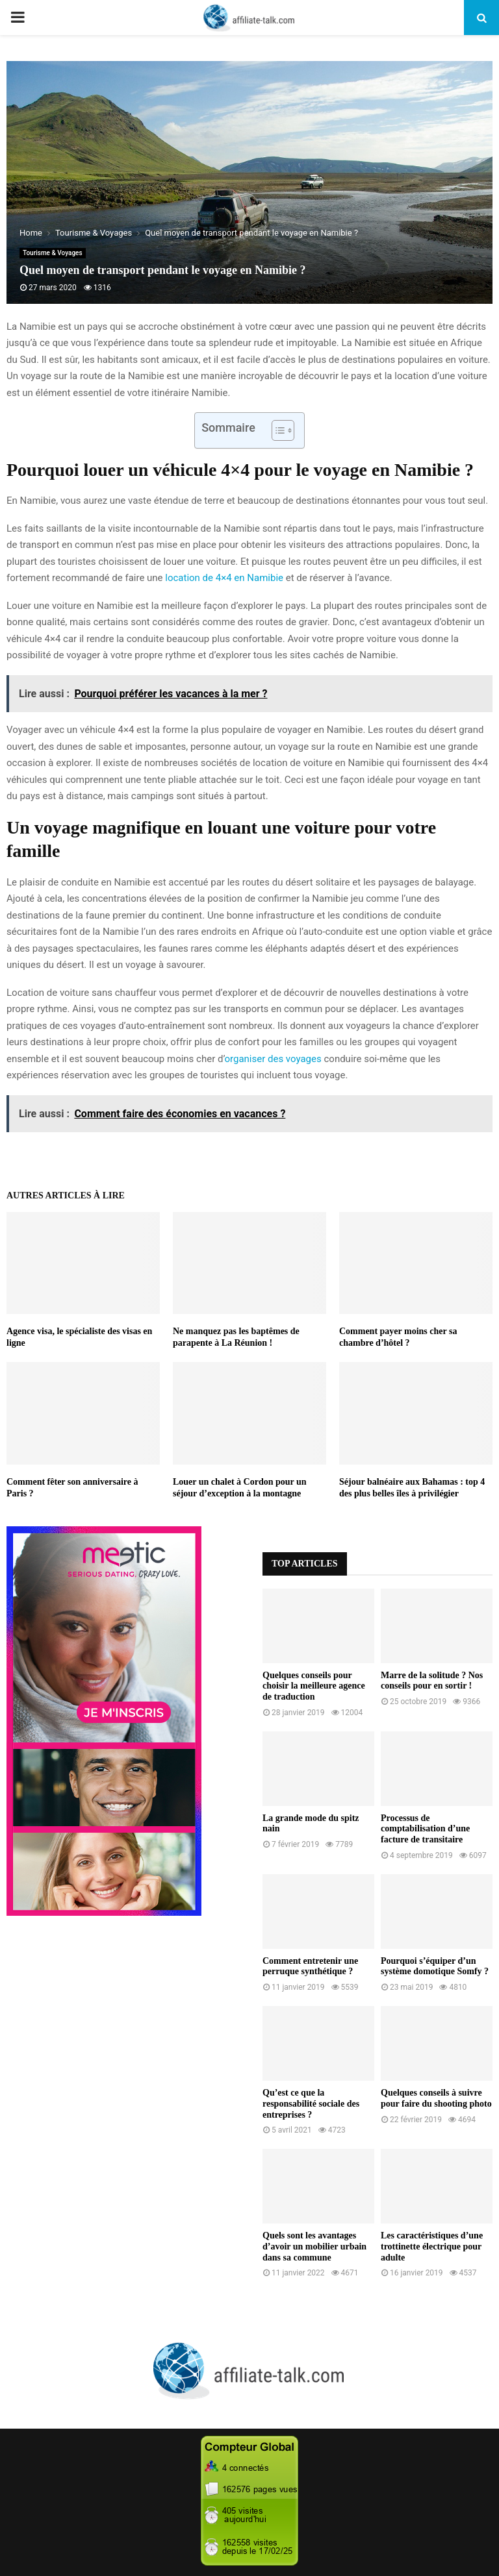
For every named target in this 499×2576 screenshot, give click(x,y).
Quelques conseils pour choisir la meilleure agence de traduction (313, 1686)
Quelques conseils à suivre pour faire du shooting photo (436, 2098)
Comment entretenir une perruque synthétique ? (310, 1966)
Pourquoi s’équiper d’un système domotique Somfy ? (435, 1966)
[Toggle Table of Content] (276, 430)
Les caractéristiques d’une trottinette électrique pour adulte (432, 2246)
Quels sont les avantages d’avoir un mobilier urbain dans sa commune (314, 2246)
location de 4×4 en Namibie (224, 578)
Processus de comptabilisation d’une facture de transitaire (425, 1829)
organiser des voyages (272, 1059)
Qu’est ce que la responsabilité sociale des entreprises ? (310, 2104)
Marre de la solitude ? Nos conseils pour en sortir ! (432, 1680)
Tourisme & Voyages (53, 252)
